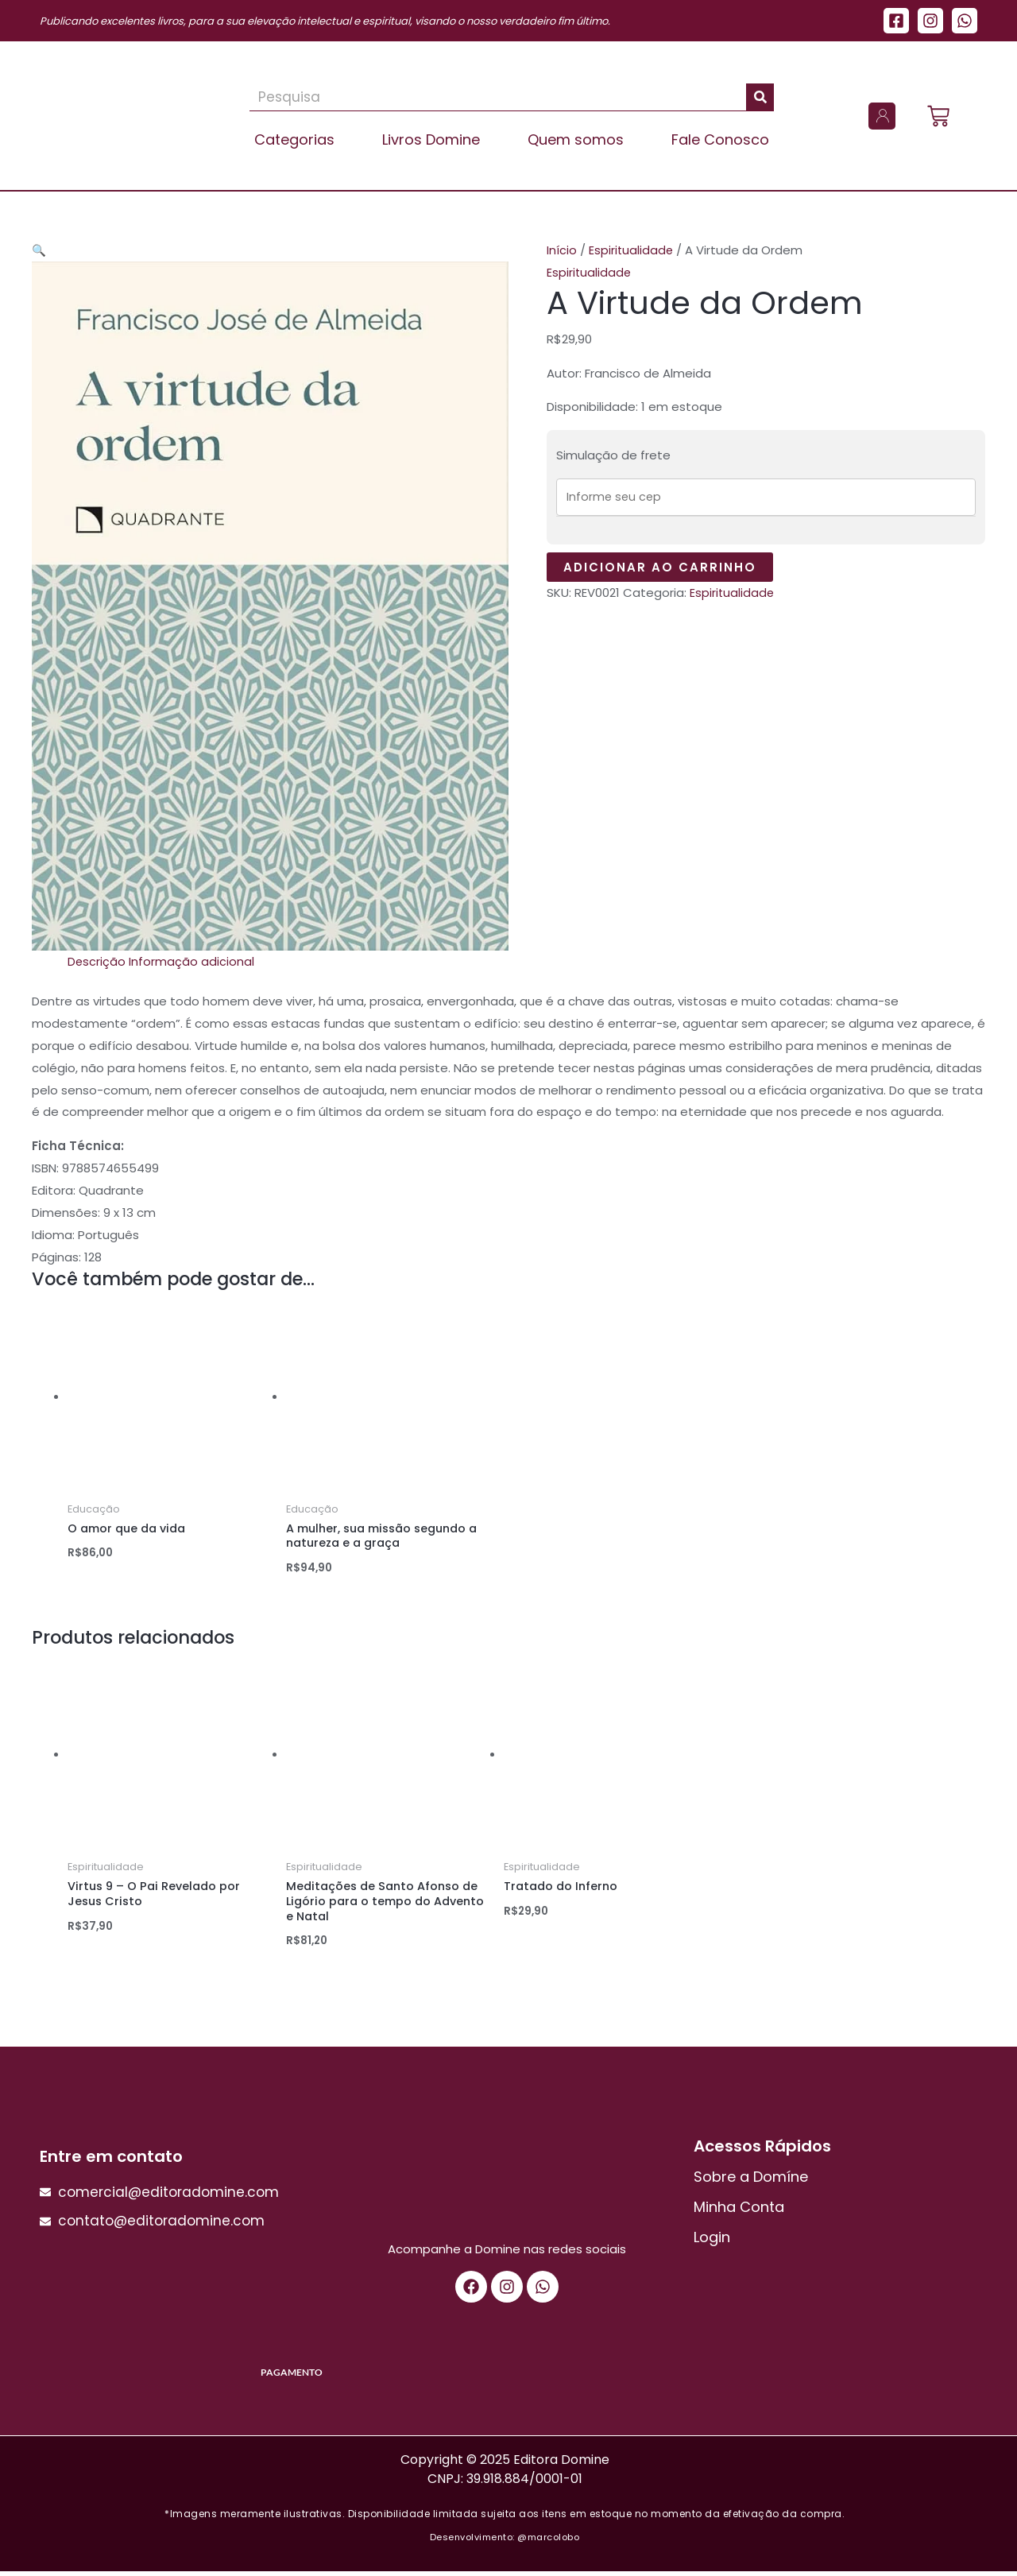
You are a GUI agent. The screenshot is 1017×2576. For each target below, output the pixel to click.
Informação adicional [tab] (192, 961)
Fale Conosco (720, 139)
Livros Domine (431, 139)
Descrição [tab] (97, 961)
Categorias (294, 139)
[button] (39, 250)
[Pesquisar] (760, 96)
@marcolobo (548, 2541)
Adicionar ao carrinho (659, 568)
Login (712, 2242)
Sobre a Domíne (751, 2181)
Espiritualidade (632, 250)
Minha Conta (739, 2212)
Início (562, 250)
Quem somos (576, 139)
